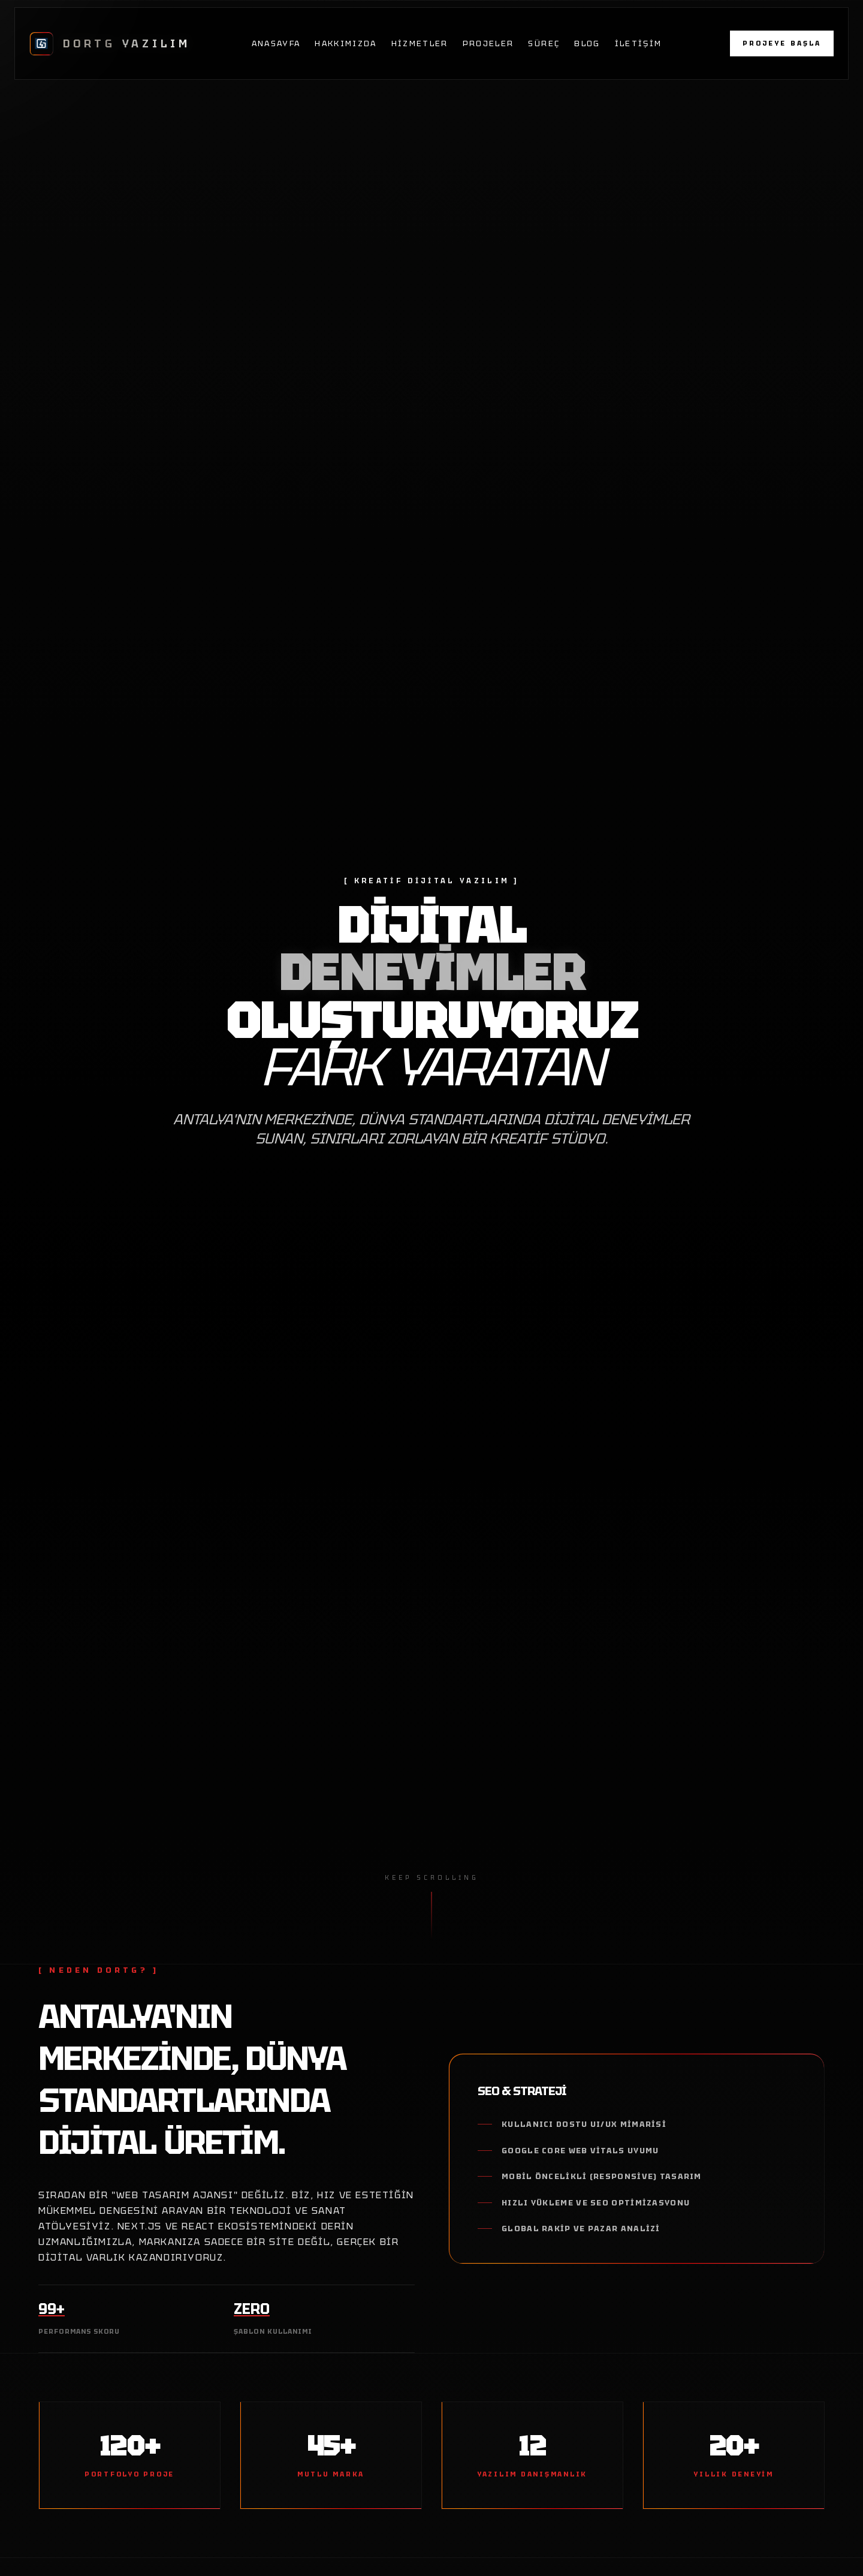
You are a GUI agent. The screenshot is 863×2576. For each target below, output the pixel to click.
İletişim (638, 43)
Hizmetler (419, 43)
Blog (587, 43)
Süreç (544, 43)
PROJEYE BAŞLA (782, 43)
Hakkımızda (345, 43)
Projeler (488, 43)
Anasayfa (276, 43)
